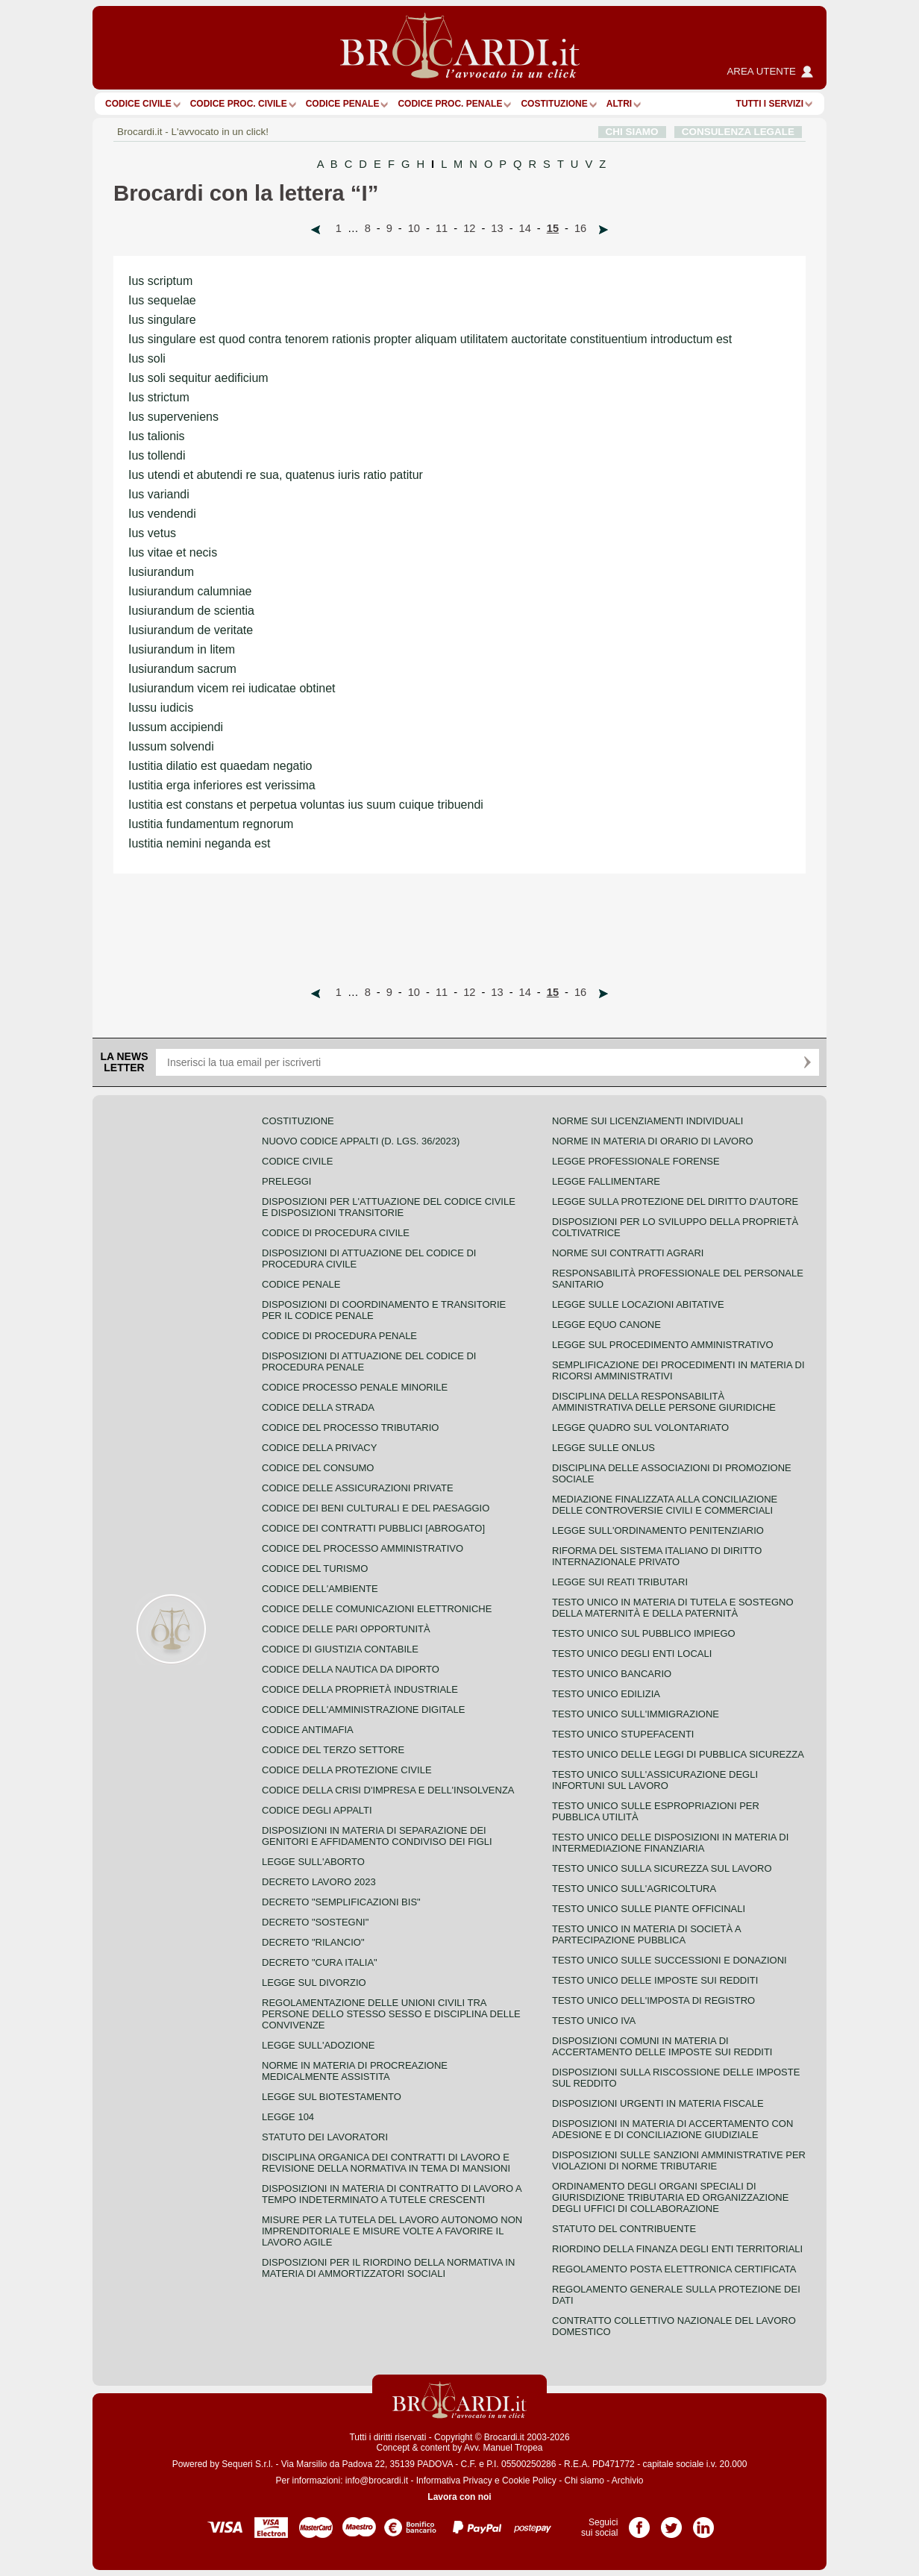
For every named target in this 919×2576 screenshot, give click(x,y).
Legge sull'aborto (313, 1861)
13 (497, 228)
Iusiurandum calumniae (189, 591)
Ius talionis (156, 436)
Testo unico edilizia (606, 1693)
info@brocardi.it (376, 2480)
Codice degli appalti (317, 1810)
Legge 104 (288, 2116)
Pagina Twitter (671, 2522)
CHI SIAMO (632, 131)
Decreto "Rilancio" (313, 1942)
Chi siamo (583, 2480)
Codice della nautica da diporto (350, 1669)
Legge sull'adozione (318, 2045)
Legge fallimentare (606, 1181)
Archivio (628, 2480)
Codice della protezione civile (347, 1770)
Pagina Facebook (639, 2522)
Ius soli (147, 358)
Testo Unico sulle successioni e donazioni (669, 1960)
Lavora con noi (459, 2497)
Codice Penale (343, 103)
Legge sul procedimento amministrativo (663, 1344)
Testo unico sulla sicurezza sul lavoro (662, 1868)
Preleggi (286, 1181)
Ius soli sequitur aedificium (198, 378)
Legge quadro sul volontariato (640, 1427)
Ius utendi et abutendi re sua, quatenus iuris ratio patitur (275, 474)
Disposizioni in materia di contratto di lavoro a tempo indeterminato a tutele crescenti (391, 2194)
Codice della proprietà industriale (360, 1689)
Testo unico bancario (611, 1673)
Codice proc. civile (238, 103)
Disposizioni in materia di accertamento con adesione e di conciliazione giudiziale (672, 2129)
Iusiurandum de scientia (191, 610)
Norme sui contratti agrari (627, 1253)
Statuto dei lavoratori (325, 2137)
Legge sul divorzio (314, 1982)
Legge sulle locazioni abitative (638, 1304)
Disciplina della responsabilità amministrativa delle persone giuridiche (664, 1402)
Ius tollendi (157, 455)
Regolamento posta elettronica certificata (674, 2269)
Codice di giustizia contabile (340, 1649)
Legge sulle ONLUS (603, 1447)
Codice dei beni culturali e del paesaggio (375, 1508)
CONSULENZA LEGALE (738, 131)
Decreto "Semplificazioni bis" (341, 1902)
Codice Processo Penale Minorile (355, 1387)
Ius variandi (158, 494)
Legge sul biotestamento (331, 2096)
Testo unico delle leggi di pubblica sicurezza (678, 1754)
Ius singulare (162, 319)
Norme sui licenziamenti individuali (647, 1120)
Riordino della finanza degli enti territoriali (677, 2248)
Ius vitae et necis (172, 552)
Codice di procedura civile (336, 1232)
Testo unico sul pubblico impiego (643, 1633)
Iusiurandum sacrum (182, 668)
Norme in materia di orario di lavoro (652, 1141)
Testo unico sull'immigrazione (635, 1714)
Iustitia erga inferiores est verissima (222, 785)
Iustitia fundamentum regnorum (210, 824)
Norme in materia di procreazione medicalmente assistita (355, 2071)
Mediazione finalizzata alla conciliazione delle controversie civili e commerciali (664, 1505)
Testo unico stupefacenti (623, 1734)
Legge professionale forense (636, 1161)
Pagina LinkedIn (703, 2522)
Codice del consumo (318, 1467)
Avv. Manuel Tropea (503, 2447)
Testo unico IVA (594, 2020)
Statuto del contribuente (624, 2228)
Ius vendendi (162, 513)
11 (442, 228)
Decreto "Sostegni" (315, 1922)
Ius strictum (158, 397)
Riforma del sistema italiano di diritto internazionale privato (657, 1556)
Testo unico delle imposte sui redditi (655, 1980)
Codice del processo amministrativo (362, 1548)
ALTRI (619, 103)
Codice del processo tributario (350, 1427)
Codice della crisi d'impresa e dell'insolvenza (388, 1790)
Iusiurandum (161, 571)
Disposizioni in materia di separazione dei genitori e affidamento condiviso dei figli (377, 1836)
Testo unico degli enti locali (632, 1653)
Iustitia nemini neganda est (199, 843)
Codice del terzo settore (333, 1749)
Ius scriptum (160, 281)
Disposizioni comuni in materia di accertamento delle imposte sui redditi (662, 2046)
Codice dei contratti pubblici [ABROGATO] (373, 1528)
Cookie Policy (529, 2480)
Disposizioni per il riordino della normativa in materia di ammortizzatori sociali (388, 2268)
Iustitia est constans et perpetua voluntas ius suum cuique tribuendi (305, 804)
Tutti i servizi (769, 103)
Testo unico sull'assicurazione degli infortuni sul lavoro (655, 1780)
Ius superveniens (173, 416)
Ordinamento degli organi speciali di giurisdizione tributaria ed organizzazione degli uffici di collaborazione (670, 2197)
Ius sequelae (162, 300)
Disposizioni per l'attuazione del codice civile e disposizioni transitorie (388, 1207)
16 (580, 228)
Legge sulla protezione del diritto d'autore (675, 1201)
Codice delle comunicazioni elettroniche (377, 1608)
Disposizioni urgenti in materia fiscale (658, 2103)
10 (414, 228)
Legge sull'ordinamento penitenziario (658, 1530)
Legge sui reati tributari (620, 1582)
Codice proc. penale (450, 103)
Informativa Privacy (454, 2480)
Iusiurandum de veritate (190, 630)
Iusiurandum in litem (181, 649)
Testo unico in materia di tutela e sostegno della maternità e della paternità (673, 1607)
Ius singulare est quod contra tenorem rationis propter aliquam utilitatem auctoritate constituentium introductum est (430, 339)
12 (469, 228)
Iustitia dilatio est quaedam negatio (220, 765)
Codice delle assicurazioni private (358, 1488)
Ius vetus (152, 533)
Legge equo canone (606, 1324)
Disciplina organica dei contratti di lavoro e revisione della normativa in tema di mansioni (386, 2163)
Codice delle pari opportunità (346, 1629)
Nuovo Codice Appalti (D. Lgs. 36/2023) (361, 1141)
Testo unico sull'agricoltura (634, 1888)
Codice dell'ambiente (320, 1588)
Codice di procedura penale (339, 1335)
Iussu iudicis (160, 707)
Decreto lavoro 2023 (319, 1881)
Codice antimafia (308, 1729)
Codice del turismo (315, 1568)
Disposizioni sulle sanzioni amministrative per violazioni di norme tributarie (679, 2160)
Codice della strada (318, 1407)
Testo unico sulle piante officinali (648, 1908)
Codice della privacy (319, 1447)
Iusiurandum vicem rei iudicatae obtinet (231, 688)
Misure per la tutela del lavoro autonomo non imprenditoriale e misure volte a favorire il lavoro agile (392, 2231)
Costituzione (554, 103)
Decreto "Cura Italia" (319, 1962)
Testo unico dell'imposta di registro (653, 2000)
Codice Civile (138, 103)
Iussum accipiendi (175, 727)
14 (525, 228)
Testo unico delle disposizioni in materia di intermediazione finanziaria (670, 1842)
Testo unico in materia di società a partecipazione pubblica (646, 1934)
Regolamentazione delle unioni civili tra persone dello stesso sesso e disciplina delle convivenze (391, 2014)
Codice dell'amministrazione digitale (363, 1709)
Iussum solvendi (171, 746)
